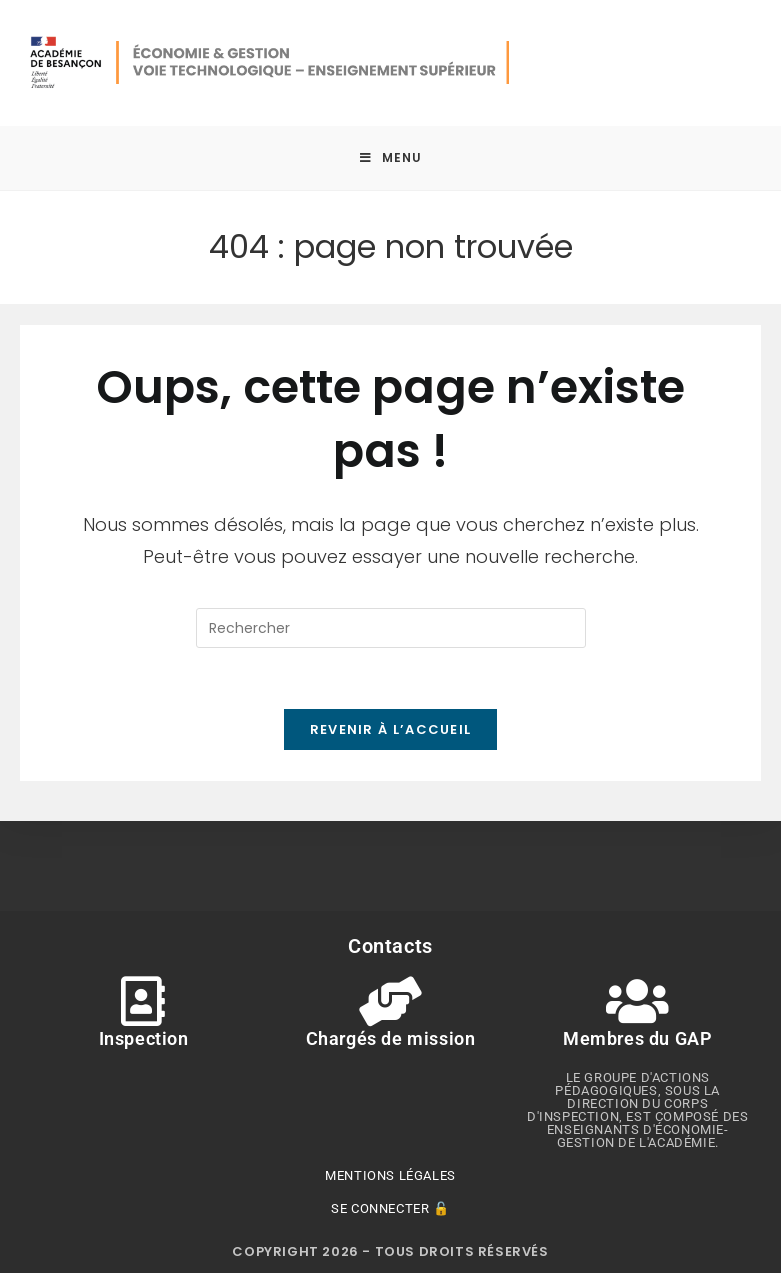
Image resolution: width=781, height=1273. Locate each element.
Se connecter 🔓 (390, 1208)
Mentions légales (390, 1175)
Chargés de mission (391, 1038)
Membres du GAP (637, 1038)
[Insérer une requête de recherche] (391, 628)
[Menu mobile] (391, 158)
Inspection (143, 1038)
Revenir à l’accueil (391, 729)
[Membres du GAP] (638, 1001)
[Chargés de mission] (390, 1001)
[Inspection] (143, 1001)
